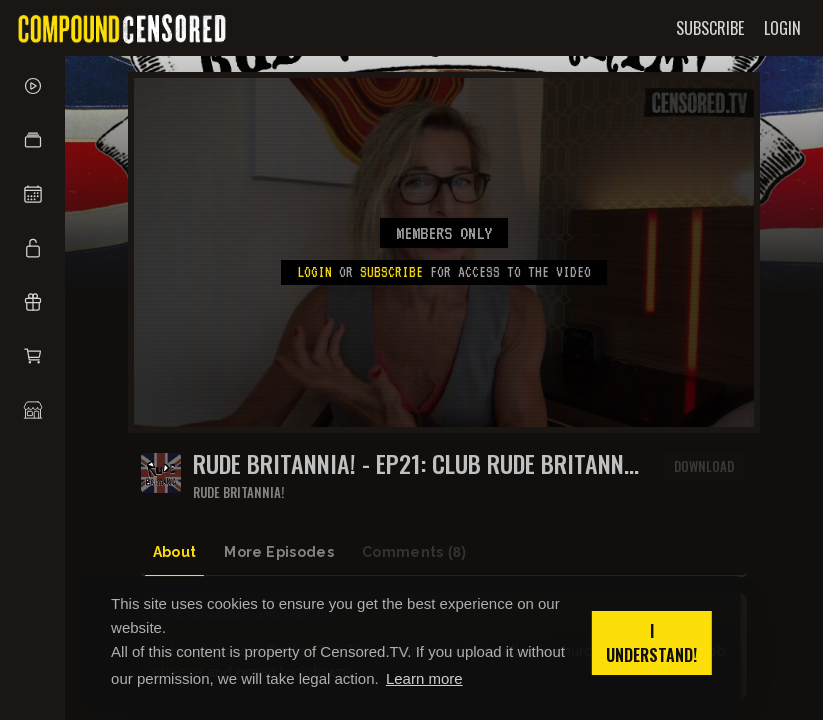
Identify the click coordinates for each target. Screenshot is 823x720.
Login (314, 272)
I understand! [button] (651, 643)
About (175, 552)
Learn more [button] (424, 678)
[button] (32, 140)
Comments (414, 552)
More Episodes (279, 552)
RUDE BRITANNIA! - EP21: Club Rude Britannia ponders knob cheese (418, 463)
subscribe (391, 272)
